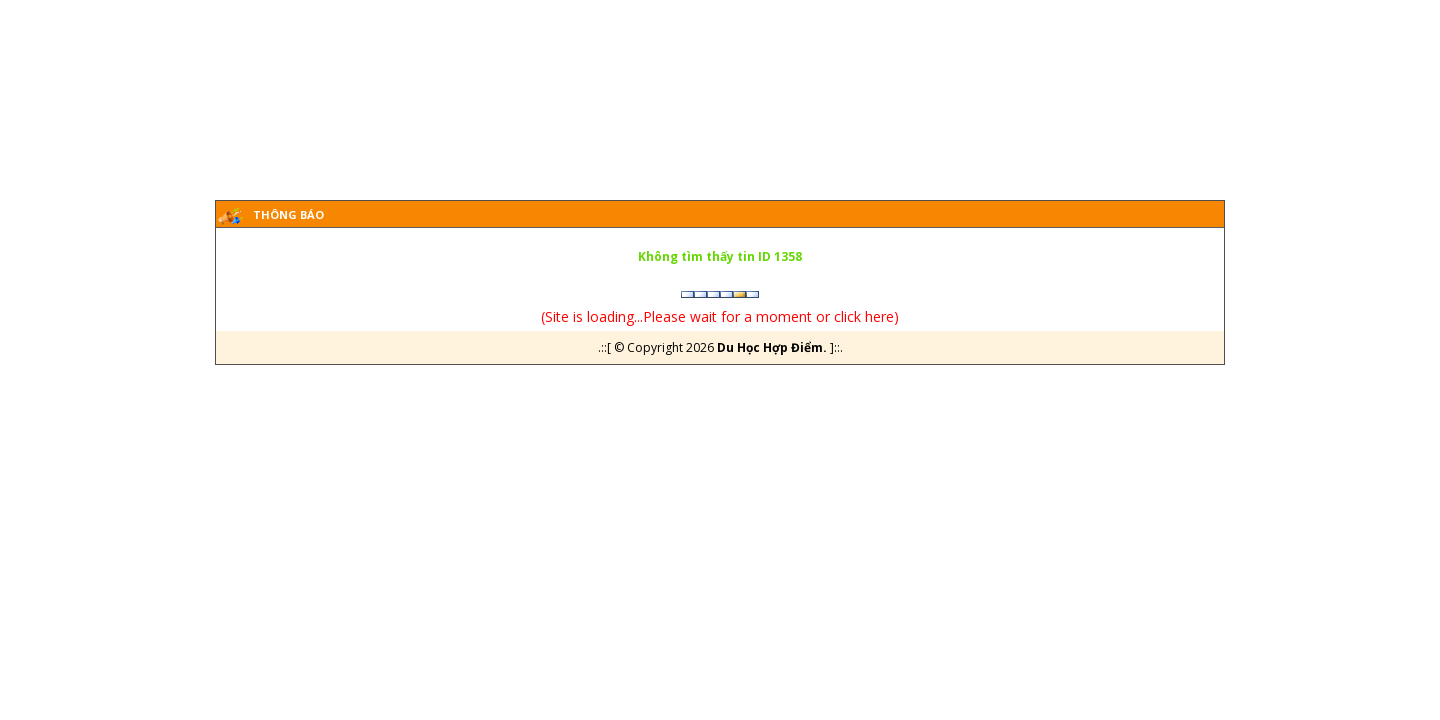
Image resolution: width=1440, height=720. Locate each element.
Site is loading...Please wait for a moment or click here (719, 316)
